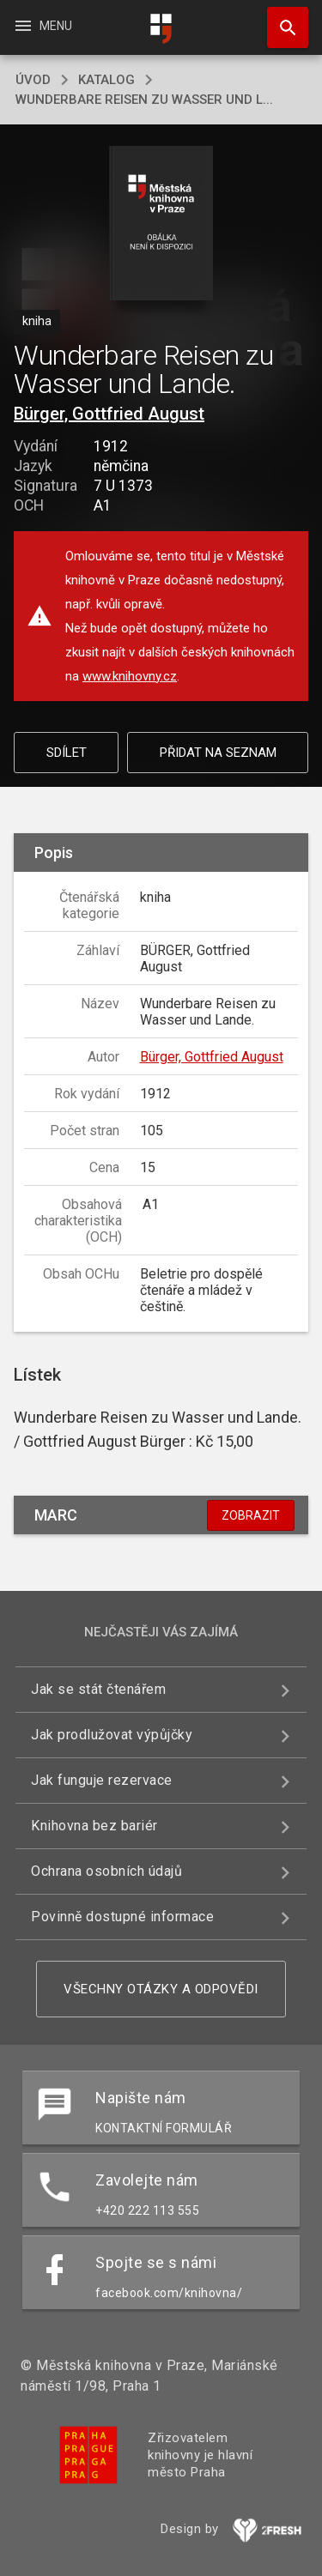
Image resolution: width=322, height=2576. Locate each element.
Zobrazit (251, 1515)
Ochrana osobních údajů (106, 1871)
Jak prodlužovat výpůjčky (111, 1734)
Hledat (280, 19)
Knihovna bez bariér (94, 1825)
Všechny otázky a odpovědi (161, 1989)
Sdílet (66, 752)
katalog (106, 80)
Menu (42, 25)
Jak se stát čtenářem (98, 1689)
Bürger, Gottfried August (109, 413)
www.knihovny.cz (129, 676)
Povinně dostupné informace (122, 1916)
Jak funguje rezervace (102, 1780)
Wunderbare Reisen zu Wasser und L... (144, 99)
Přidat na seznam (218, 752)
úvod (33, 80)
